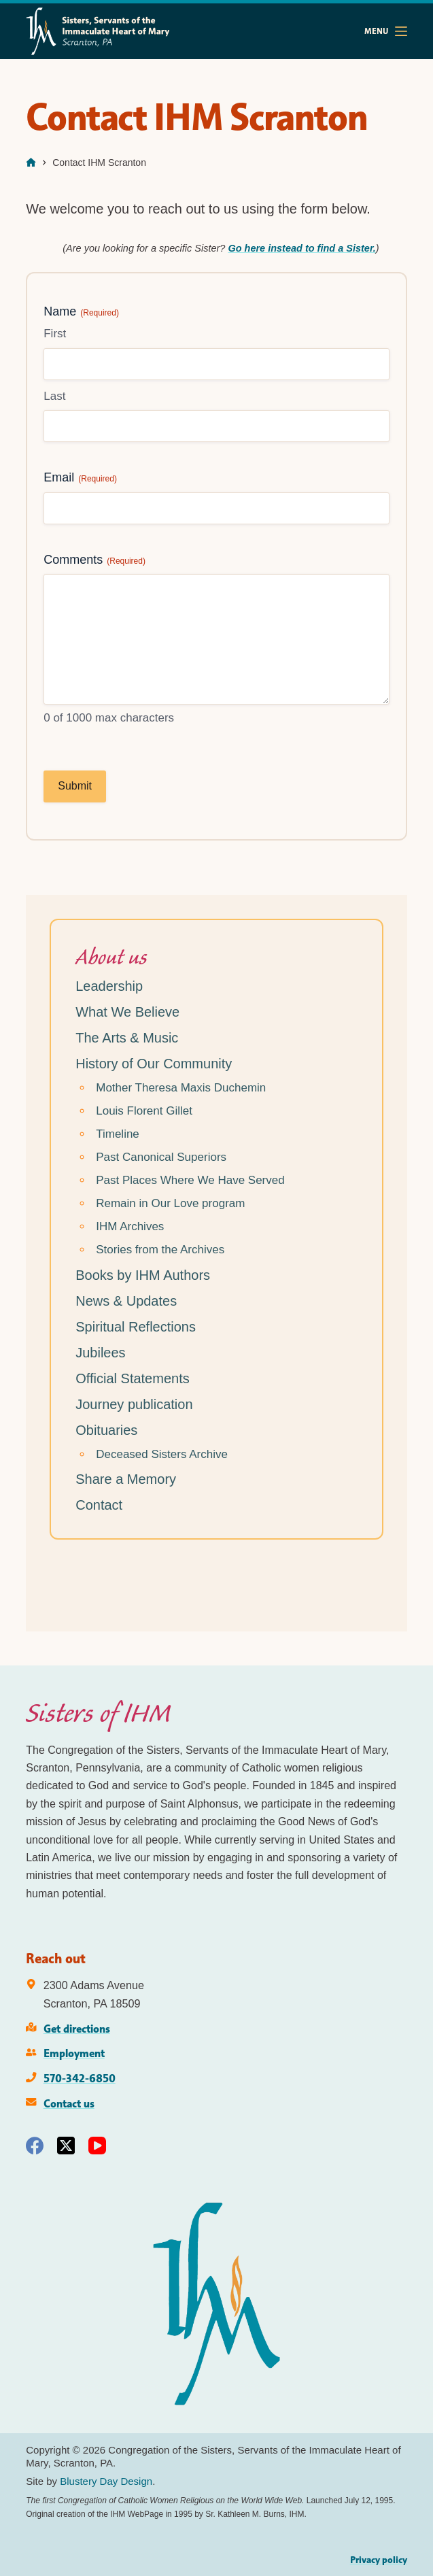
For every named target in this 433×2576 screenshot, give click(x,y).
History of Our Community (153, 1063)
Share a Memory (125, 1479)
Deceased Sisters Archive (162, 1454)
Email (80, 478)
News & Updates (126, 1300)
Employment (74, 2053)
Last (54, 396)
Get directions (77, 2028)
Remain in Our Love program (170, 1203)
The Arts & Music (126, 1037)
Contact (98, 1504)
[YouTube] (97, 2145)
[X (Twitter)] (66, 2145)
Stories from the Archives (160, 1249)
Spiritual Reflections (135, 1326)
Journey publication (133, 1404)
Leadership (109, 986)
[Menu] (385, 31)
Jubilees (100, 1352)
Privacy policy (378, 2560)
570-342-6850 (80, 2078)
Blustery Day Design (106, 2481)
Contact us (69, 2103)
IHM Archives (130, 1226)
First (55, 333)
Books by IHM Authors (142, 1275)
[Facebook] (35, 2145)
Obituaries (106, 1430)
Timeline (117, 1134)
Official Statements (132, 1378)
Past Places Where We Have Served (190, 1180)
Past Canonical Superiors (161, 1157)
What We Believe (127, 1011)
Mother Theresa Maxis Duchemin (181, 1087)
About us (111, 956)
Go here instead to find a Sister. (301, 248)
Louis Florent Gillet (144, 1110)
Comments (94, 560)
